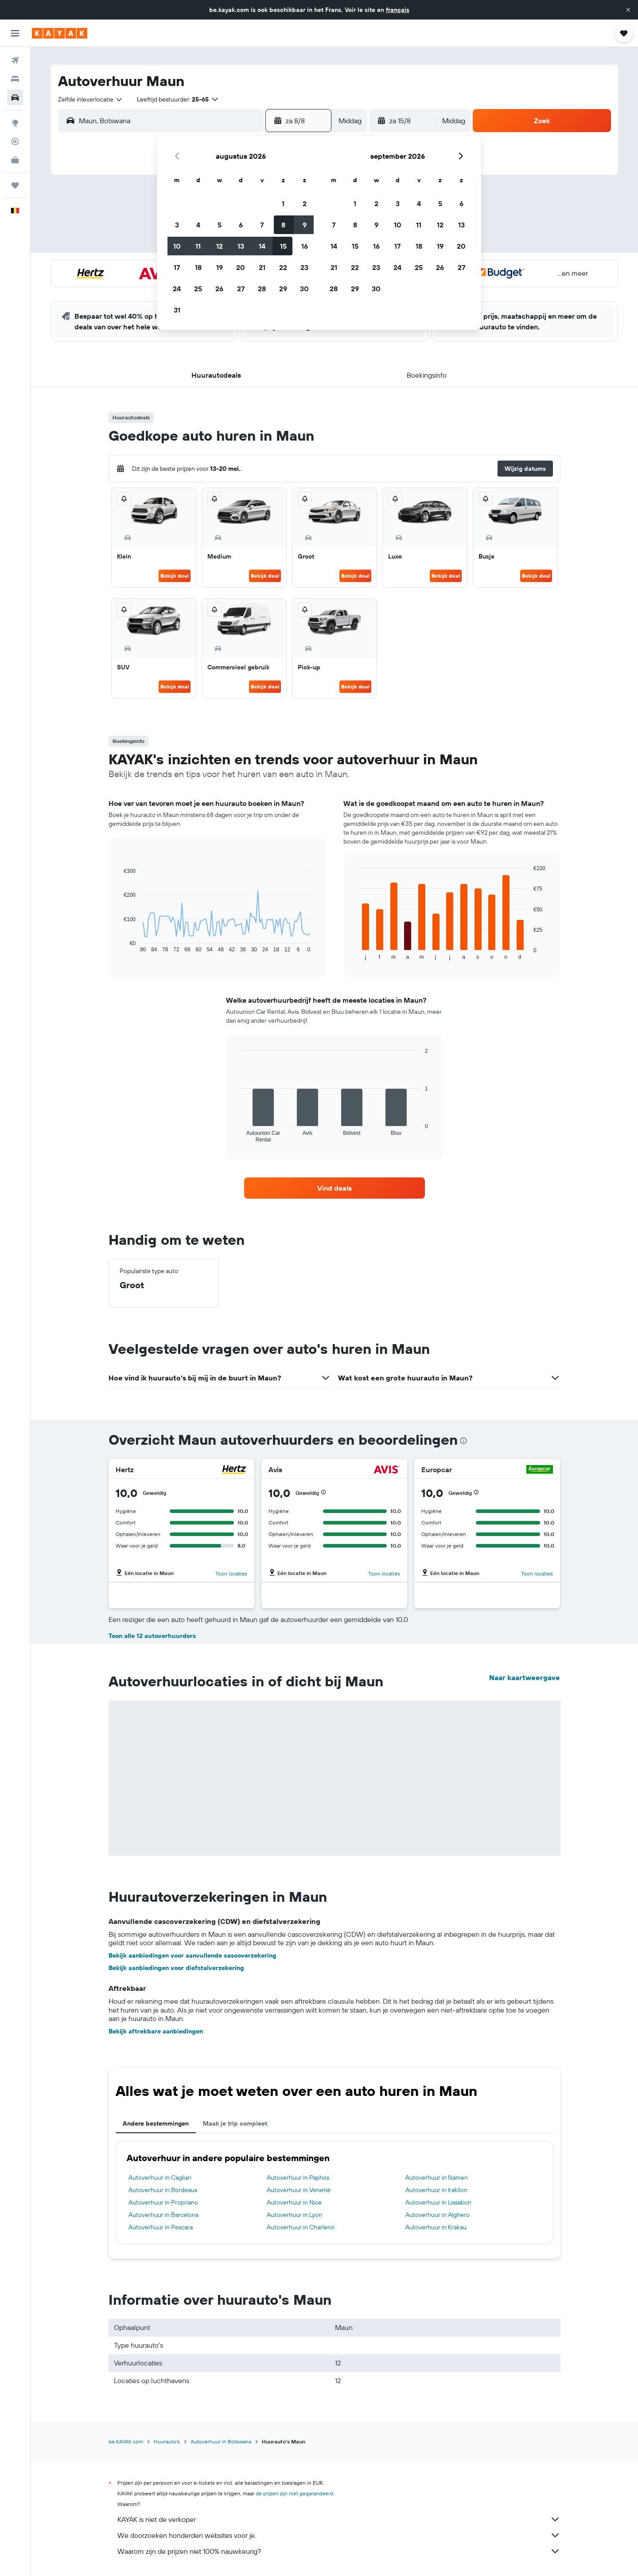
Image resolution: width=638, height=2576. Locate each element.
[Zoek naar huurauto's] (15, 97)
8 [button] (283, 224)
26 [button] (219, 288)
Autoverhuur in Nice (294, 2202)
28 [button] (262, 288)
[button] (628, 10)
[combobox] (90, 99)
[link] (334, 1188)
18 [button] (198, 267)
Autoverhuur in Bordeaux (163, 2190)
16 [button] (304, 246)
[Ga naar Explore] (15, 123)
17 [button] (177, 267)
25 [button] (198, 288)
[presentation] (463, 1441)
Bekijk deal (174, 575)
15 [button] (283, 246)
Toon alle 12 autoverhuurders (152, 1636)
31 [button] (177, 309)
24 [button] (177, 288)
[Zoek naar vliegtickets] (15, 60)
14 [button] (262, 246)
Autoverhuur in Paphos (298, 2177)
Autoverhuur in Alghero (437, 2215)
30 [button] (304, 288)
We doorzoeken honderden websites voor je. (338, 2535)
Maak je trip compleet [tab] (235, 2123)
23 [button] (304, 267)
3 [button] (177, 224)
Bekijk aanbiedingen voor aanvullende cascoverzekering (192, 1955)
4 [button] (198, 224)
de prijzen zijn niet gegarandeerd (294, 2493)
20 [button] (240, 267)
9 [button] (305, 224)
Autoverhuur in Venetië (299, 2190)
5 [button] (220, 224)
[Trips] (15, 185)
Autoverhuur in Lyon (294, 2215)
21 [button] (262, 267)
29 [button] (283, 288)
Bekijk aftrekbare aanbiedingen (156, 2031)
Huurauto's (167, 2441)
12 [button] (219, 246)
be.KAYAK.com (126, 2441)
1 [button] (283, 203)
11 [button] (198, 246)
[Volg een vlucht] (15, 141)
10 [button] (177, 246)
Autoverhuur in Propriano (163, 2202)
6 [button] (241, 224)
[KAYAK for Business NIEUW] (15, 160)
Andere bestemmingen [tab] (156, 2123)
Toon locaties (231, 1573)
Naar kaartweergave (524, 1677)
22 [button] (283, 267)
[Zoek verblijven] (15, 79)
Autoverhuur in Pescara (160, 2227)
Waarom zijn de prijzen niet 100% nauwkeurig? (338, 2551)
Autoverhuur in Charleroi (301, 2227)
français (397, 10)
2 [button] (305, 203)
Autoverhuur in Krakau (436, 2227)
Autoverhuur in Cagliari (159, 2177)
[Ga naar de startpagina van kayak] (59, 33)
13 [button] (240, 246)
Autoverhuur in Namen (436, 2177)
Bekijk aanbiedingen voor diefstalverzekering (176, 1968)
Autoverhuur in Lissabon (438, 2202)
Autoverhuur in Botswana (221, 2441)
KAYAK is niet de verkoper (338, 2519)
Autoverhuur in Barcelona (163, 2215)
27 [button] (241, 288)
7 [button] (262, 224)
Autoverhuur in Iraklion (436, 2190)
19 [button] (219, 267)
